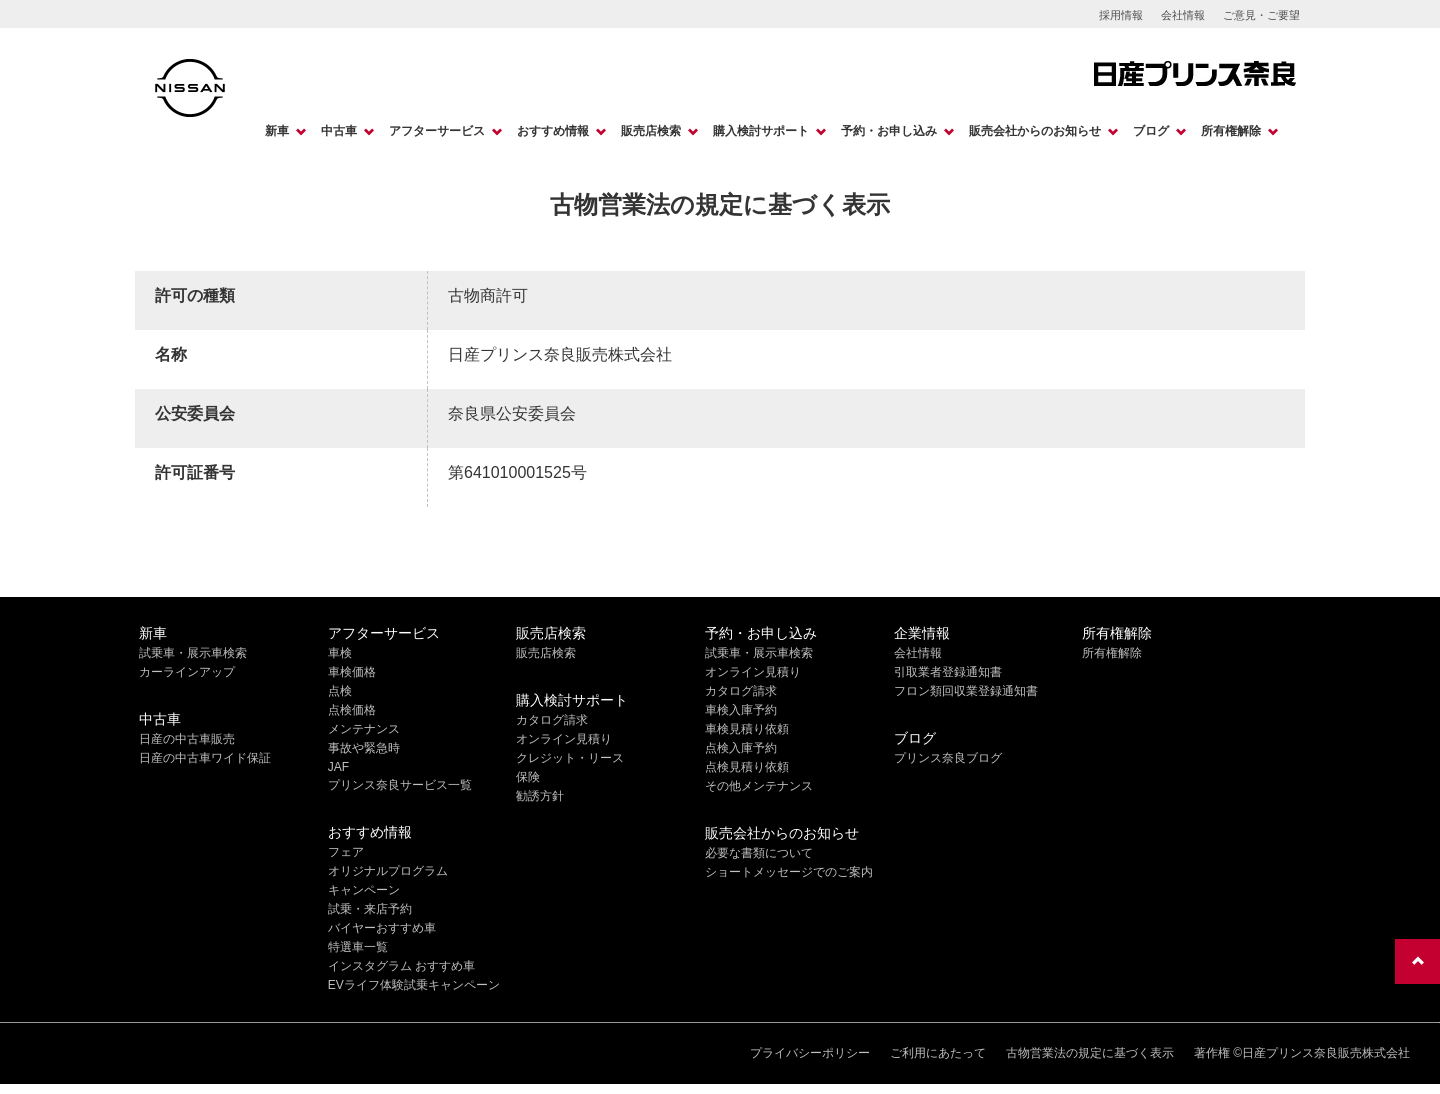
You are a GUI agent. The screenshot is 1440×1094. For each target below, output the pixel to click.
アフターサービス (437, 131)
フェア (346, 852)
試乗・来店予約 (370, 909)
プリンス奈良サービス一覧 (400, 785)
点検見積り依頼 (747, 767)
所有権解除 (1231, 131)
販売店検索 (651, 131)
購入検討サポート (761, 131)
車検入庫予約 (741, 710)
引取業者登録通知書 (948, 672)
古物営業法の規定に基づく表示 (1090, 1053)
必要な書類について (759, 853)
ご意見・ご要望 (1261, 15)
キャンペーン (364, 890)
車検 (340, 653)
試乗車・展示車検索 (193, 653)
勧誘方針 (540, 796)
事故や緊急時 (364, 748)
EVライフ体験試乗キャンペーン (414, 985)
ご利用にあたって (938, 1053)
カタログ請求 (552, 720)
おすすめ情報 (553, 131)
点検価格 (352, 710)
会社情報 (1183, 15)
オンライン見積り (564, 739)
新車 (277, 131)
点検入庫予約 (741, 748)
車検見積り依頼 (747, 729)
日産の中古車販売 (187, 739)
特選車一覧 (358, 947)
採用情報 (1121, 15)
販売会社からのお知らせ (1035, 131)
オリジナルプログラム (388, 871)
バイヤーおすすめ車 (382, 928)
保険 (528, 777)
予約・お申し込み (889, 131)
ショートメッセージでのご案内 (789, 872)
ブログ (1151, 131)
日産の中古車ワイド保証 (205, 758)
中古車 (339, 131)
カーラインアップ (187, 672)
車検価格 (352, 672)
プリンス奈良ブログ (948, 758)
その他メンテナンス (759, 786)
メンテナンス (364, 729)
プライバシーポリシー (810, 1053)
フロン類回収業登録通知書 (966, 691)
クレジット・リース (570, 758)
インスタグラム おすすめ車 (401, 966)
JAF (338, 767)
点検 (340, 691)
